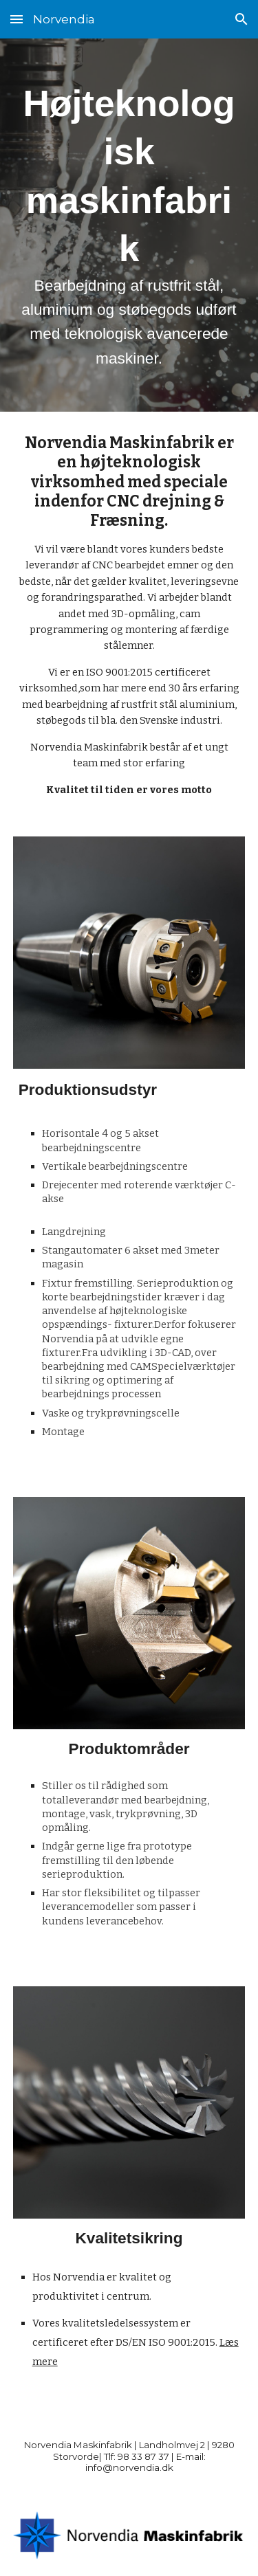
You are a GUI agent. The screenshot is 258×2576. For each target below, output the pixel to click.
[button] (16, 19)
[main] (129, 225)
